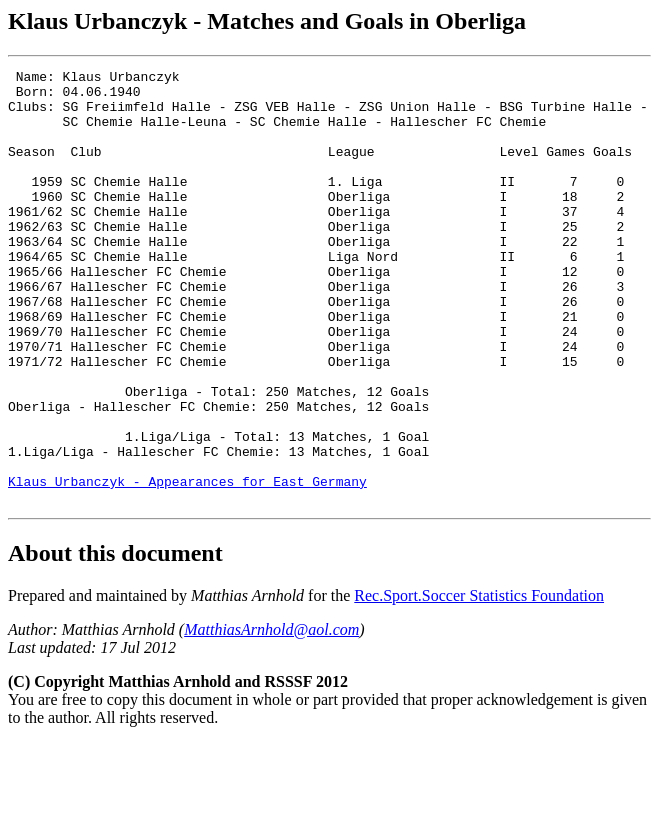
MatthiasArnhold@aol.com (271, 716)
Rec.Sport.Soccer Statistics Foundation (479, 682)
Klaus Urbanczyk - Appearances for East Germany (187, 565)
